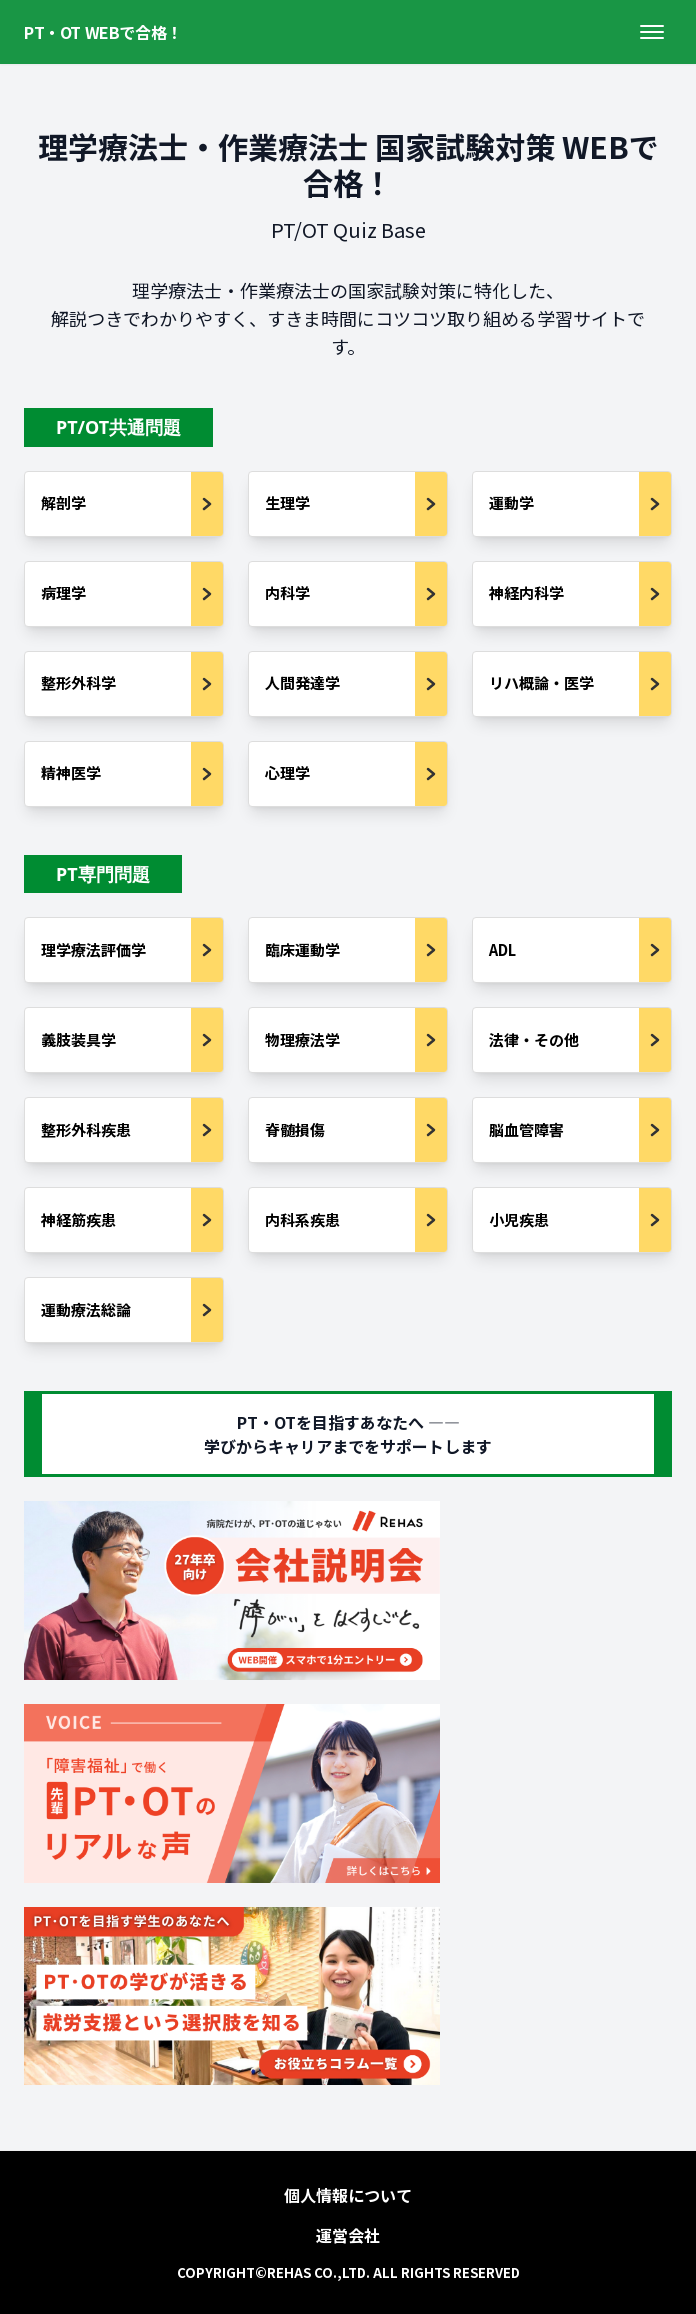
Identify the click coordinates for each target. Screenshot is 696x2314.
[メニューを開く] (652, 32)
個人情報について (348, 2195)
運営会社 (348, 2235)
